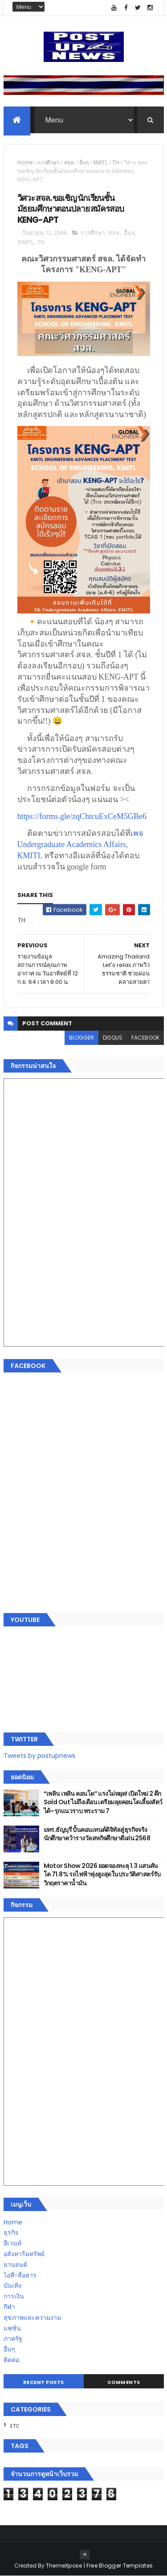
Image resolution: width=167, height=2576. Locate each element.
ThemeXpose (64, 2565)
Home (25, 162)
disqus (112, 1037)
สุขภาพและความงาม (32, 2317)
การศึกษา (48, 162)
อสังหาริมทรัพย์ (24, 2253)
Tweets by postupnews (39, 1755)
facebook (145, 1037)
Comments (123, 2382)
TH (115, 162)
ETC (15, 2425)
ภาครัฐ (13, 2338)
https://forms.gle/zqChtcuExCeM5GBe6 (82, 816)
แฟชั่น (12, 2328)
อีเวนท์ (12, 2243)
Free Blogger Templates (119, 2565)
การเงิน (14, 2296)
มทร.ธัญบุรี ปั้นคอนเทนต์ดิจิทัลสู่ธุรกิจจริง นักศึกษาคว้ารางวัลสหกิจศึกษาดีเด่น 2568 (97, 1834)
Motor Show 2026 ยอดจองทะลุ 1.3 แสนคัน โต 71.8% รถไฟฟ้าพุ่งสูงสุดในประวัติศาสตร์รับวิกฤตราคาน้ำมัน (102, 1874)
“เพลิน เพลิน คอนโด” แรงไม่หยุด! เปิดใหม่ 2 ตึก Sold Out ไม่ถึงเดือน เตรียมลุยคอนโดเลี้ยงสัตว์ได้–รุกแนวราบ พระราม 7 (103, 1802)
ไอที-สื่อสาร (20, 2275)
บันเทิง (12, 2285)
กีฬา (9, 2306)
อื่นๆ (84, 162)
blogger (81, 1037)
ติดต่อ (11, 2359)
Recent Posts (43, 2382)
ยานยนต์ (15, 2264)
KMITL (100, 162)
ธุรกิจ (11, 2232)
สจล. (69, 162)
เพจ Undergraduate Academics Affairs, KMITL (81, 844)
